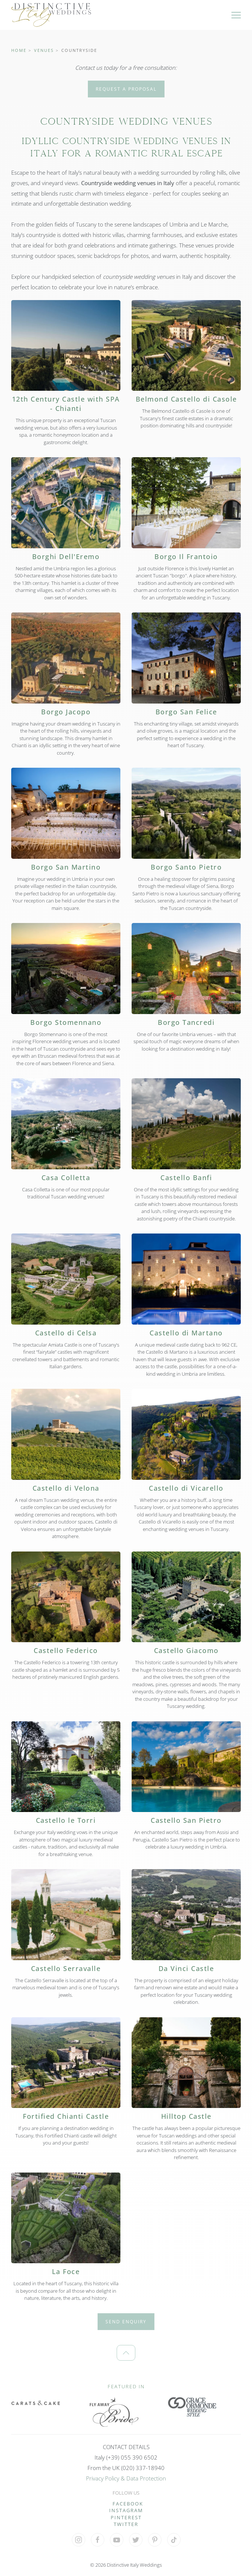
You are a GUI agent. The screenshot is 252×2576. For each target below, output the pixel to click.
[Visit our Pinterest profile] (155, 2540)
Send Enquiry (126, 2321)
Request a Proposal (126, 89)
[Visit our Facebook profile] (97, 2540)
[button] (236, 15)
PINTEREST (126, 2517)
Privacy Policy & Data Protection (126, 2478)
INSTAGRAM (126, 2510)
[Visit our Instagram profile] (78, 2540)
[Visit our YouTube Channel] (116, 2540)
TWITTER (126, 2524)
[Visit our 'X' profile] (135, 2540)
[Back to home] (51, 15)
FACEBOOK (128, 2503)
